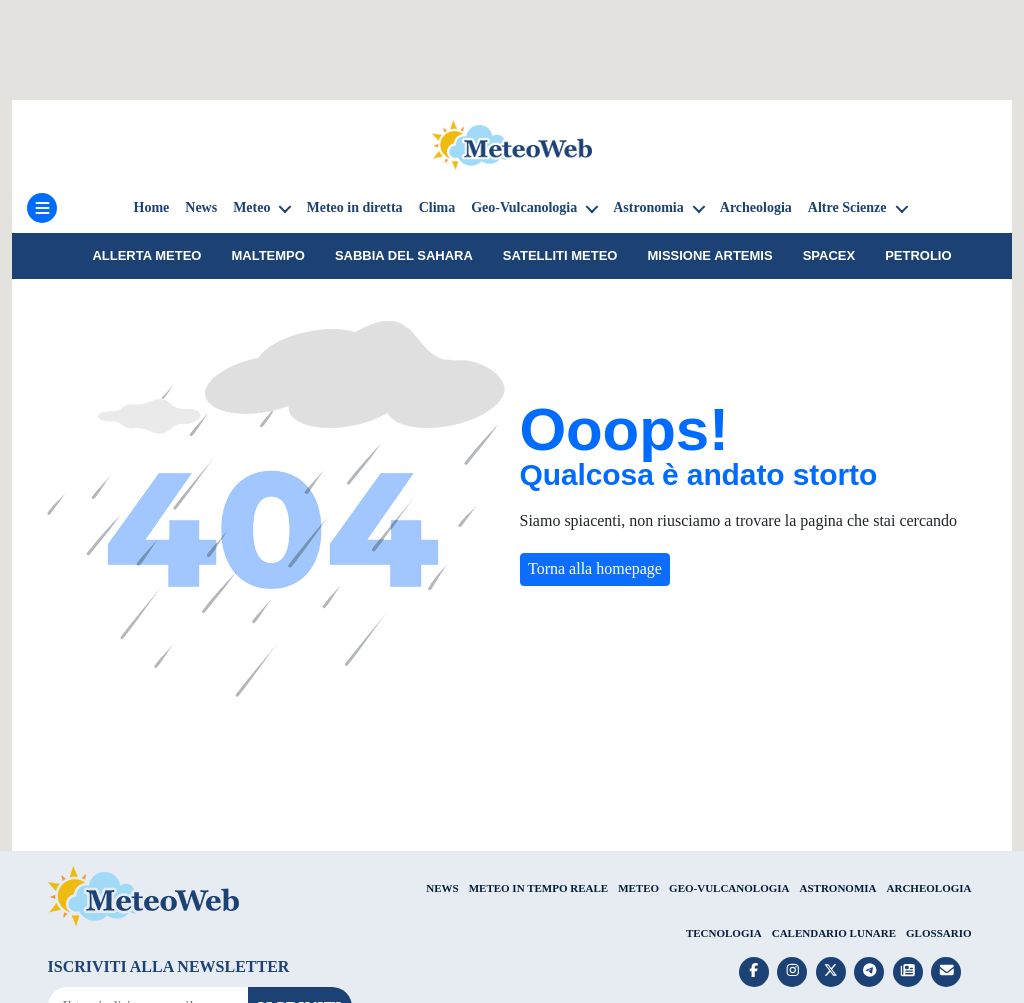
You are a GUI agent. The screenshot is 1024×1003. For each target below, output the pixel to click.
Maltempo (267, 255)
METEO (638, 888)
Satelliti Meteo (560, 255)
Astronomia (648, 207)
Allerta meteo (146, 255)
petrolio (918, 255)
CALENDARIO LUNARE (834, 933)
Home (152, 207)
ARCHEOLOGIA (929, 888)
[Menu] (42, 208)
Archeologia (756, 207)
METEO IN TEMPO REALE (538, 888)
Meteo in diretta (354, 207)
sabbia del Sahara (404, 255)
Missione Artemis (709, 255)
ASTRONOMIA (838, 888)
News (201, 207)
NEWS (442, 888)
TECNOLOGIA (724, 933)
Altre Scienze (847, 207)
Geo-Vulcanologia (524, 207)
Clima (437, 207)
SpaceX (829, 255)
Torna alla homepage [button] (595, 568)
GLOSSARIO (938, 933)
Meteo (251, 207)
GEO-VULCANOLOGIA (729, 888)
